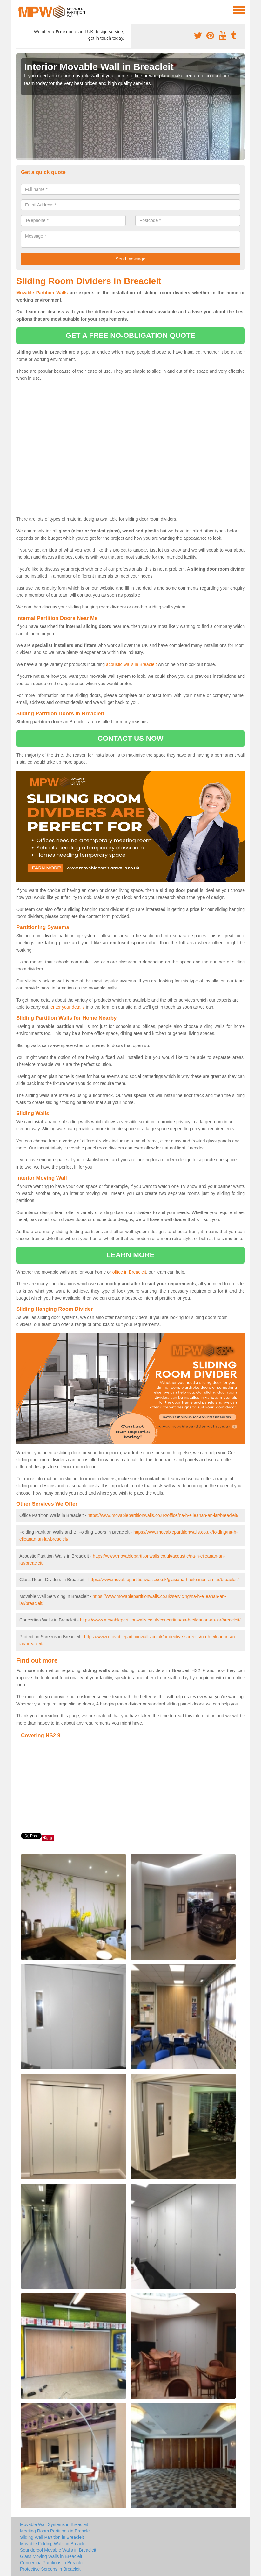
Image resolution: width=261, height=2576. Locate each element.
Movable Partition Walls (42, 292)
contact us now (130, 738)
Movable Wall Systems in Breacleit (54, 2524)
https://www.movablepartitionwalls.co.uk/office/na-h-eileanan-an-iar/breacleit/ (163, 1515)
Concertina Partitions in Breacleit (52, 2562)
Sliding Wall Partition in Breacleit (52, 2537)
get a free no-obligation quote (130, 335)
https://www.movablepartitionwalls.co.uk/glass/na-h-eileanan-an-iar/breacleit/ (163, 1579)
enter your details (67, 1007)
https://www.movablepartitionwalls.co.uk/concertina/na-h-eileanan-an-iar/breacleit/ (160, 1619)
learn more (130, 1255)
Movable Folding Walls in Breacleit (54, 2543)
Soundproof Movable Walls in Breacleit (58, 2549)
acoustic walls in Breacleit (131, 664)
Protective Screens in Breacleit (50, 2569)
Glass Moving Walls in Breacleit (51, 2556)
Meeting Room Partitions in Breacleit (56, 2530)
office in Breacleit (129, 1271)
